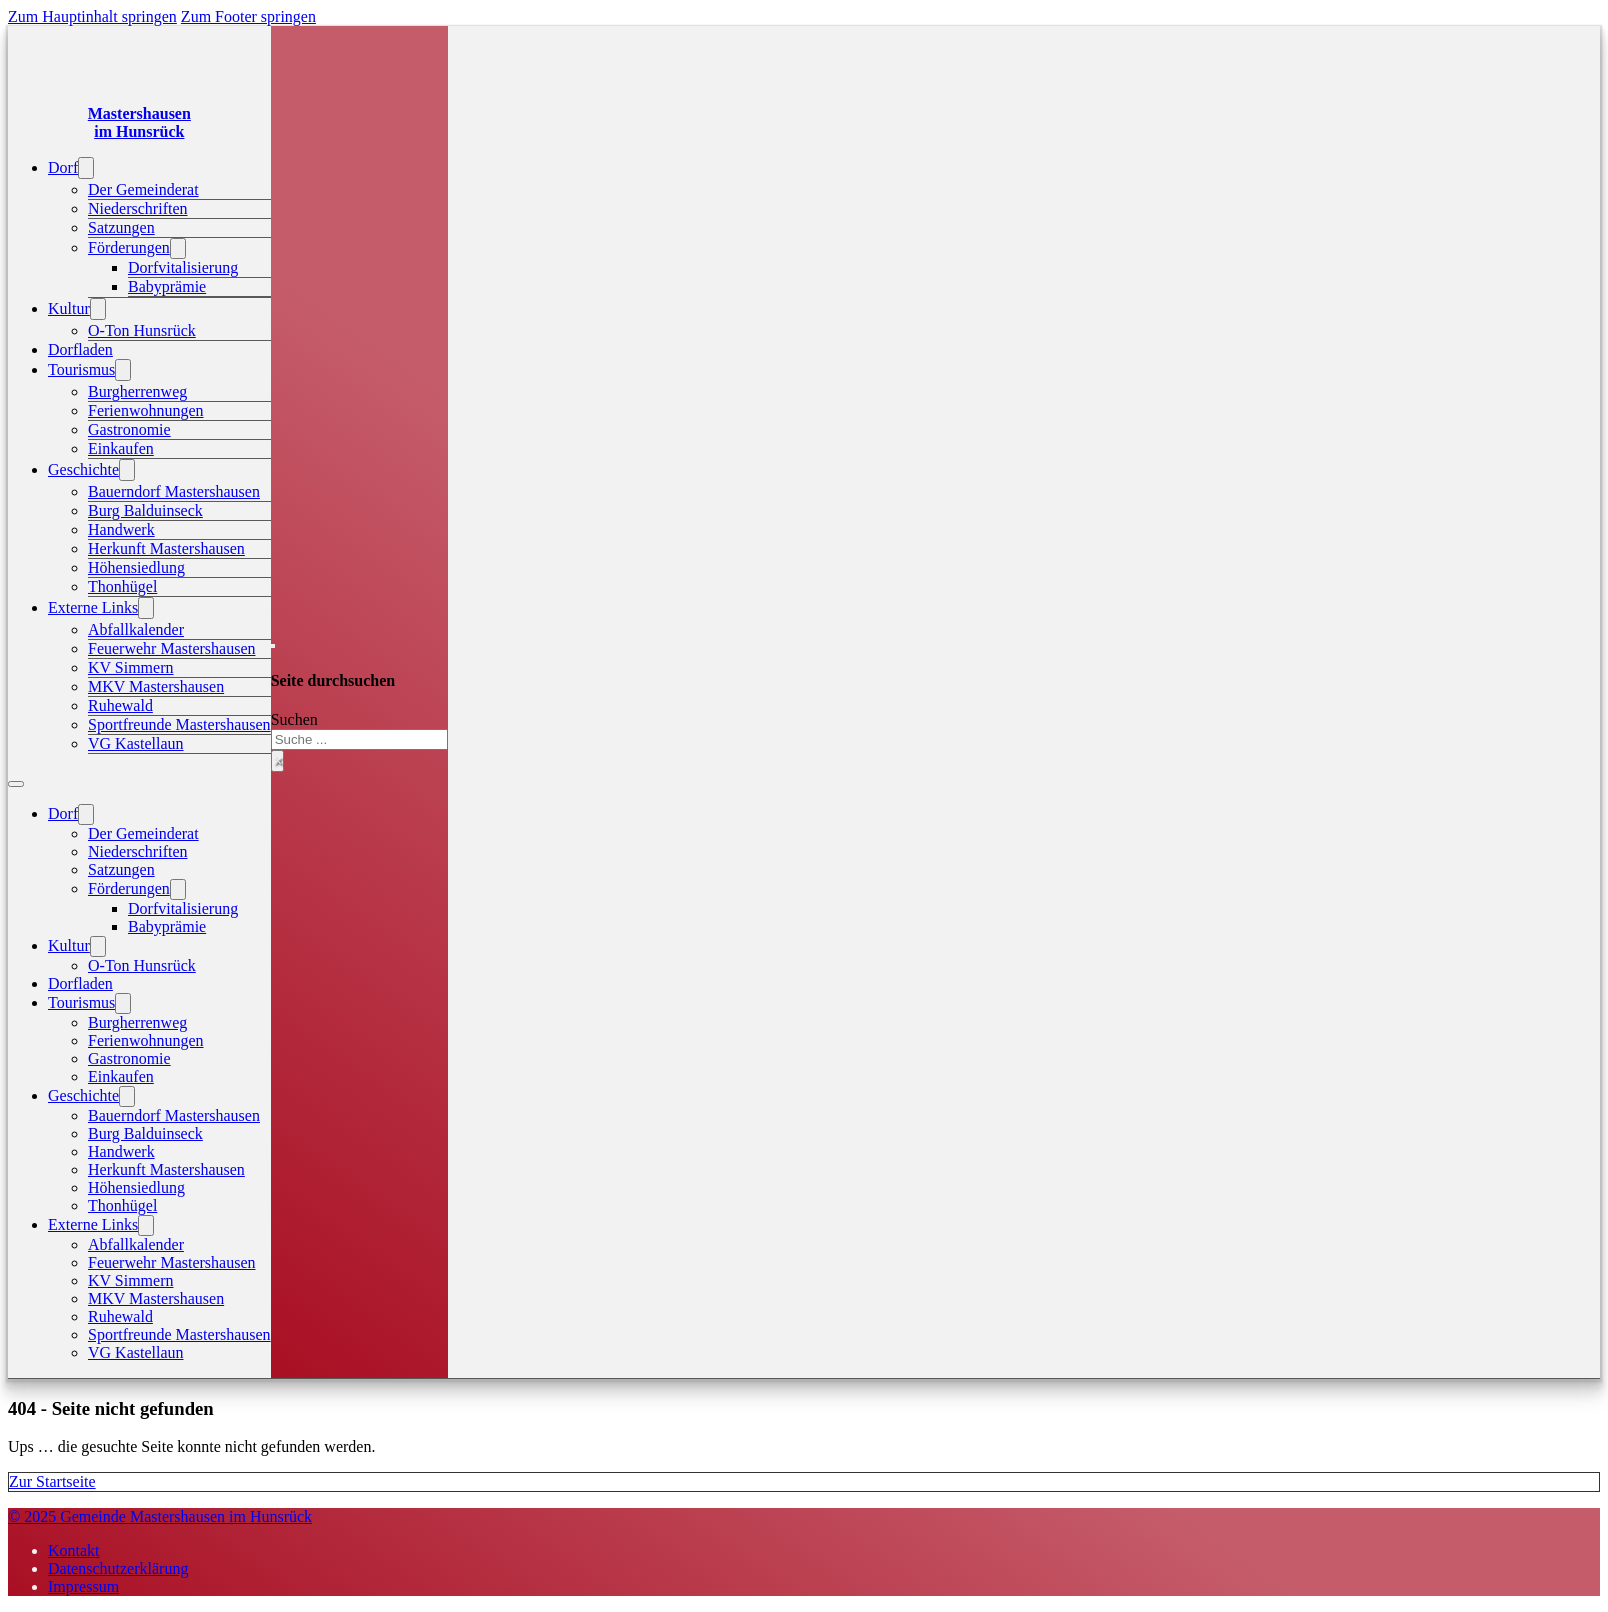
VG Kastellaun (136, 743)
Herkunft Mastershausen (166, 548)
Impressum (83, 1586)
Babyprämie (167, 286)
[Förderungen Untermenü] (178, 248)
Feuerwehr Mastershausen (172, 648)
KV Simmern (130, 667)
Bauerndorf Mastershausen (174, 491)
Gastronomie (129, 429)
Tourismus (81, 369)
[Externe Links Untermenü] (146, 608)
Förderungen (129, 247)
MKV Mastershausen (156, 686)
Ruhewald (120, 705)
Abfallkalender (136, 629)
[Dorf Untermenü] (86, 168)
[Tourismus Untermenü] (123, 370)
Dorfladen (80, 349)
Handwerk (121, 529)
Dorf (63, 167)
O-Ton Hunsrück (142, 330)
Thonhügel (122, 586)
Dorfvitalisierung (183, 267)
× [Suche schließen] (277, 760)
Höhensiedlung (136, 567)
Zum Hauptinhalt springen (92, 16)
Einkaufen (121, 448)
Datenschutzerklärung (118, 1568)
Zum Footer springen (248, 16)
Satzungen (121, 227)
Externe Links (93, 607)
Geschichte (83, 469)
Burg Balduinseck (145, 510)
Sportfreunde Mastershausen (179, 724)
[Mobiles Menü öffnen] (16, 784)
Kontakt (74, 1550)
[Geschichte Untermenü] (127, 470)
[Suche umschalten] (273, 646)
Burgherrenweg (137, 391)
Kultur (69, 308)
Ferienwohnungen (146, 410)
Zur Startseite (52, 1481)
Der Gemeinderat (143, 189)
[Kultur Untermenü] (98, 309)
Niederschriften (138, 208)
